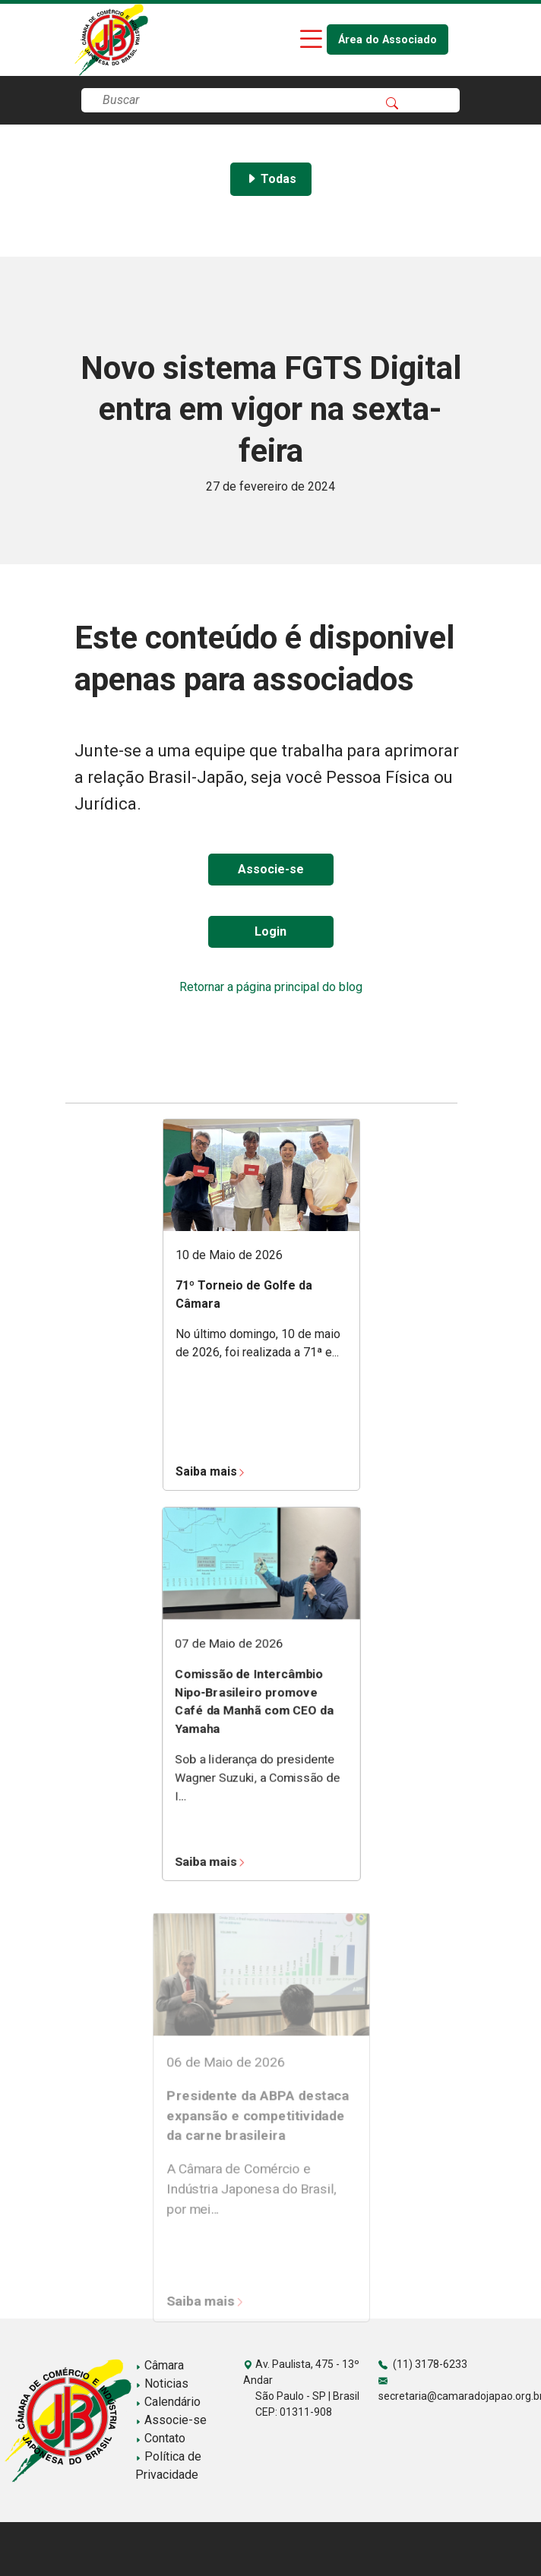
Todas (270, 179)
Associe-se (271, 869)
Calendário (168, 2401)
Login (270, 931)
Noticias (161, 2383)
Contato (160, 2438)
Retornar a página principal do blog (270, 987)
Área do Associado (387, 39)
